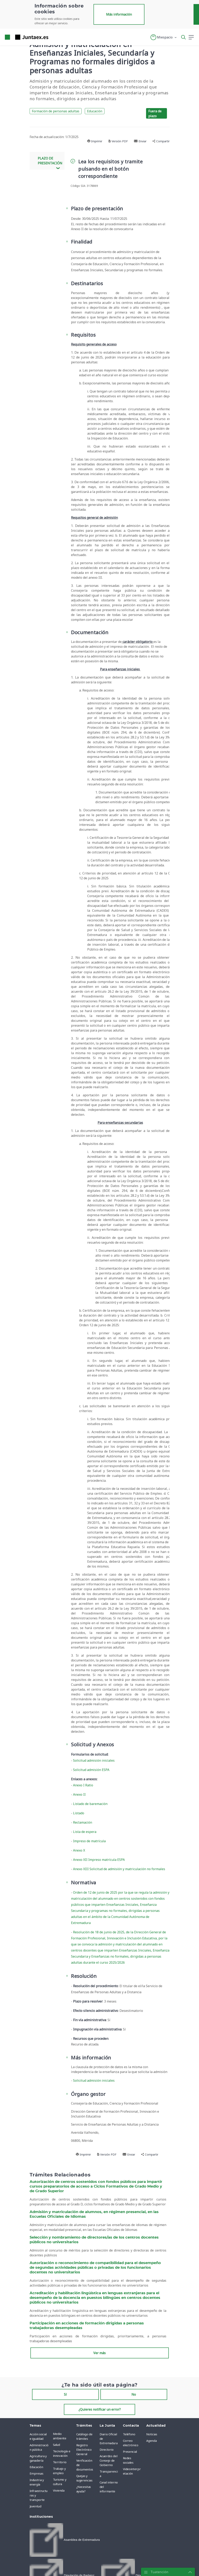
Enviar (140, 141)
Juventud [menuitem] (35, 2506)
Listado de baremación (90, 1804)
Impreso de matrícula (89, 1841)
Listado (78, 1813)
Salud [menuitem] (56, 2445)
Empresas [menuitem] (36, 2473)
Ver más (99, 2353)
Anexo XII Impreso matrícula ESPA (99, 1859)
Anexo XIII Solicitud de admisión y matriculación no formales (119, 1869)
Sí (65, 2394)
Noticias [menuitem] (151, 2434)
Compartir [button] (161, 141)
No (133, 2394)
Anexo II (79, 1794)
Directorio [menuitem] (107, 2449)
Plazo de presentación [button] (50, 160)
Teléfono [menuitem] (129, 2434)
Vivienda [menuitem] (59, 2490)
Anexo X (79, 1850)
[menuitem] (65, 2540)
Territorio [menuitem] (60, 2462)
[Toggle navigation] (54, 37)
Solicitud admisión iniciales (94, 1760)
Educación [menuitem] (36, 2467)
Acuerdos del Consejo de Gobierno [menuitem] (108, 2460)
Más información (119, 14)
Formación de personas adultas (55, 111)
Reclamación (82, 1822)
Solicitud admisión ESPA (91, 1770)
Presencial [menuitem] (130, 2451)
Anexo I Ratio (83, 1785)
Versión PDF (118, 141)
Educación (94, 111)
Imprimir (94, 141)
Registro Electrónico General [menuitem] (84, 2449)
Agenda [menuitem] (151, 2441)
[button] (164, 37)
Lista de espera (84, 1831)
